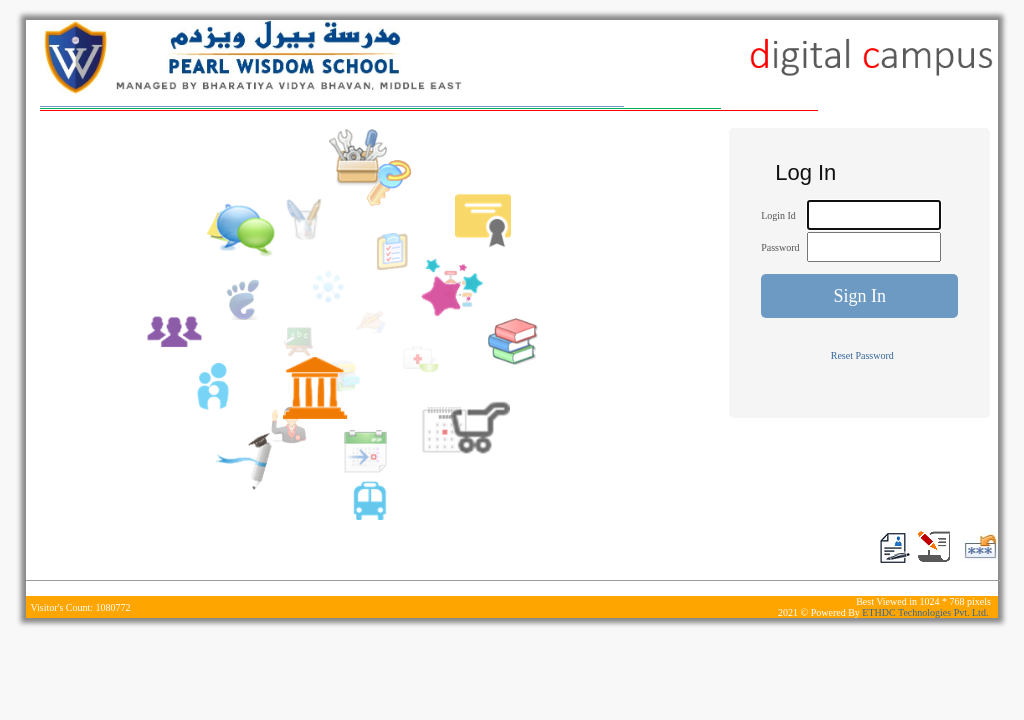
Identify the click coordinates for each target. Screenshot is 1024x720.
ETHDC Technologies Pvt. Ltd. (926, 612)
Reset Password (862, 355)
